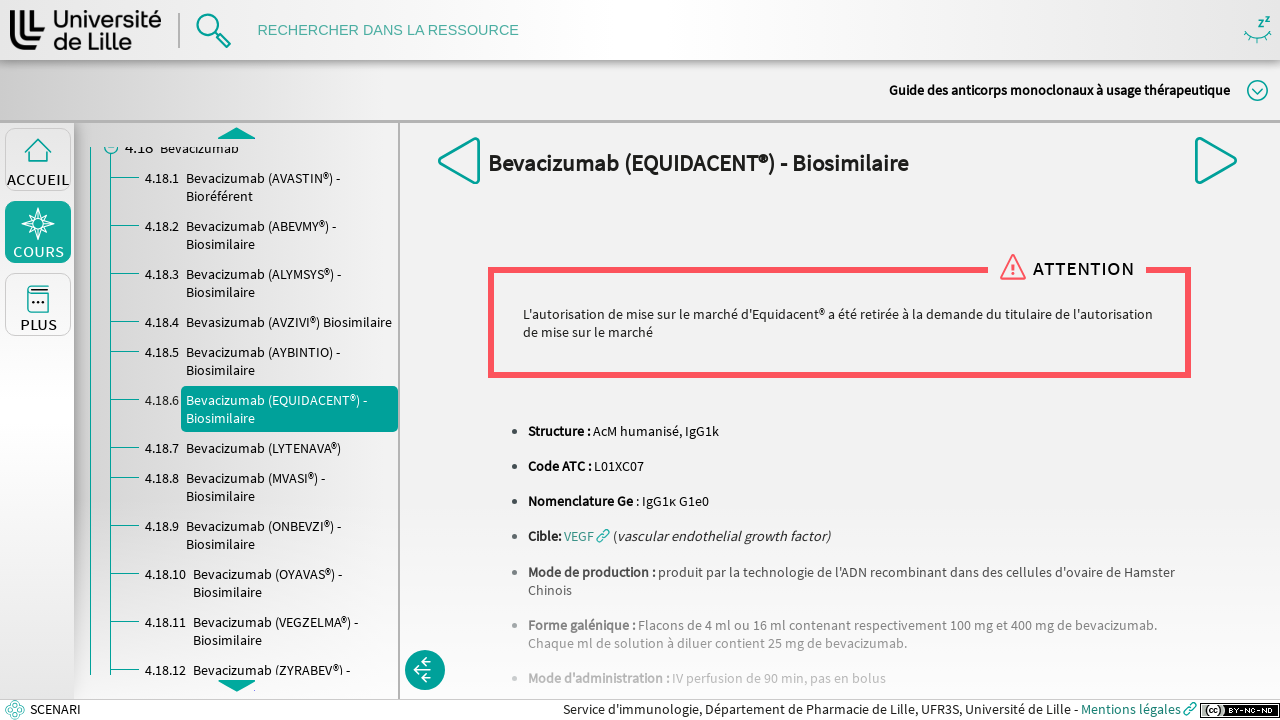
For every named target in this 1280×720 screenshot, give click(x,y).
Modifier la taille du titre (1257, 90)
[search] (398, 30)
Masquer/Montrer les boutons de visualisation (1257, 30)
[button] (587, 536)
